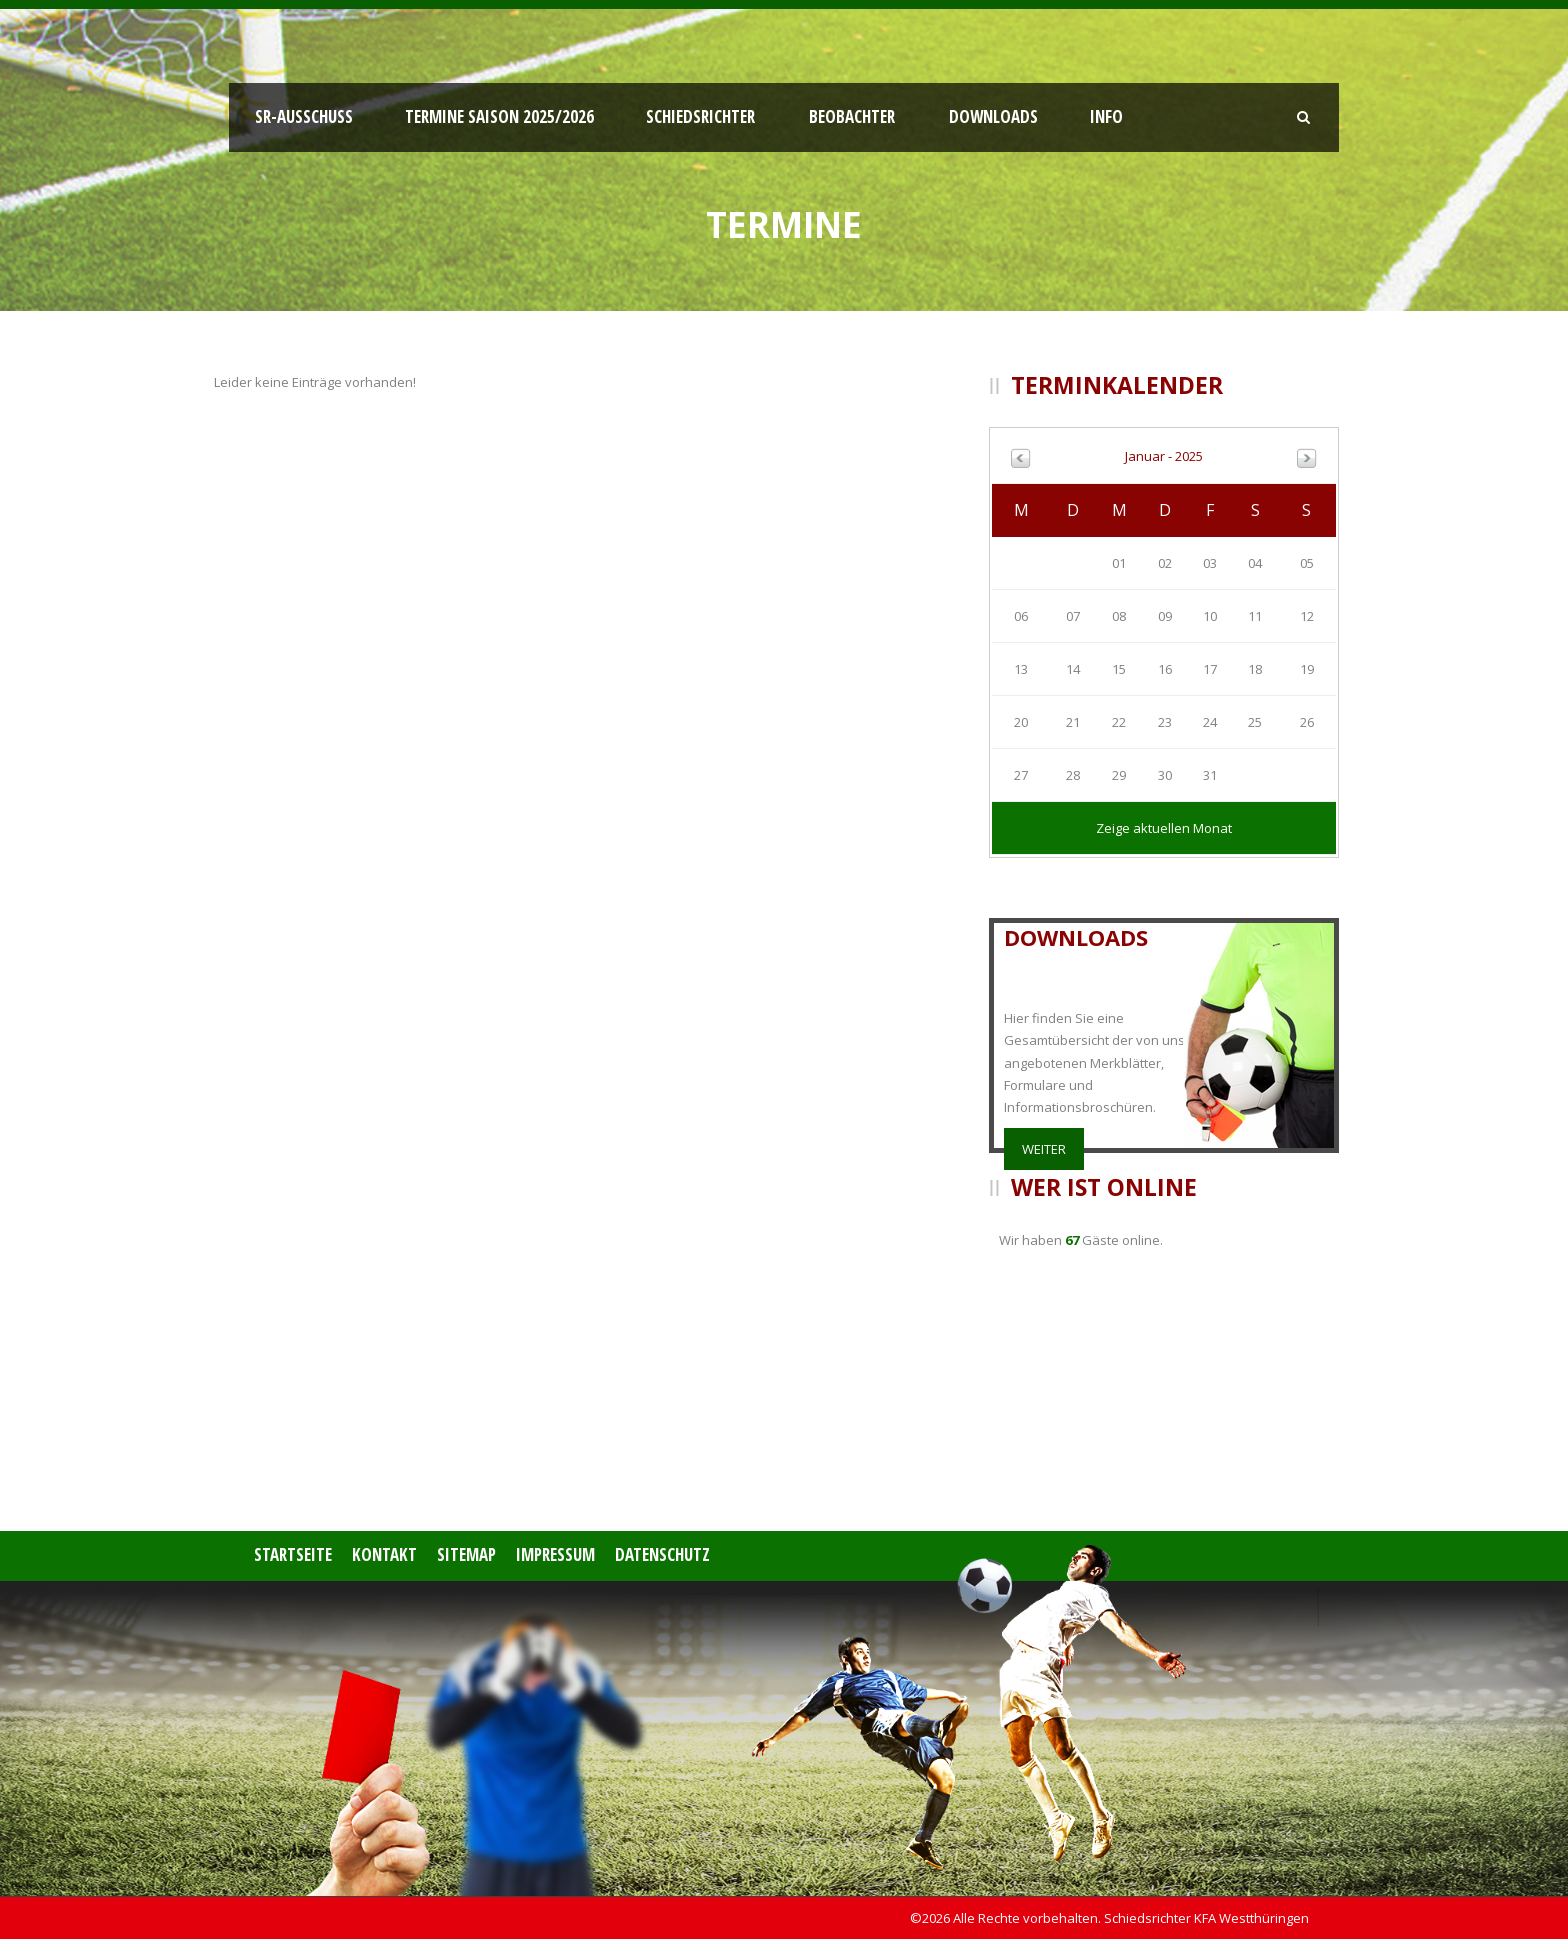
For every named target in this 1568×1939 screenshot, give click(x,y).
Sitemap (466, 1554)
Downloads (993, 116)
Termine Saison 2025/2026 (499, 116)
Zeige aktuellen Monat (1164, 828)
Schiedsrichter (700, 116)
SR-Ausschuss (304, 116)
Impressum (555, 1554)
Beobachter (852, 116)
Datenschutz (662, 1554)
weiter (1044, 1149)
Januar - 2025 (1164, 456)
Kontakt (384, 1554)
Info (1106, 116)
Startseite (293, 1554)
